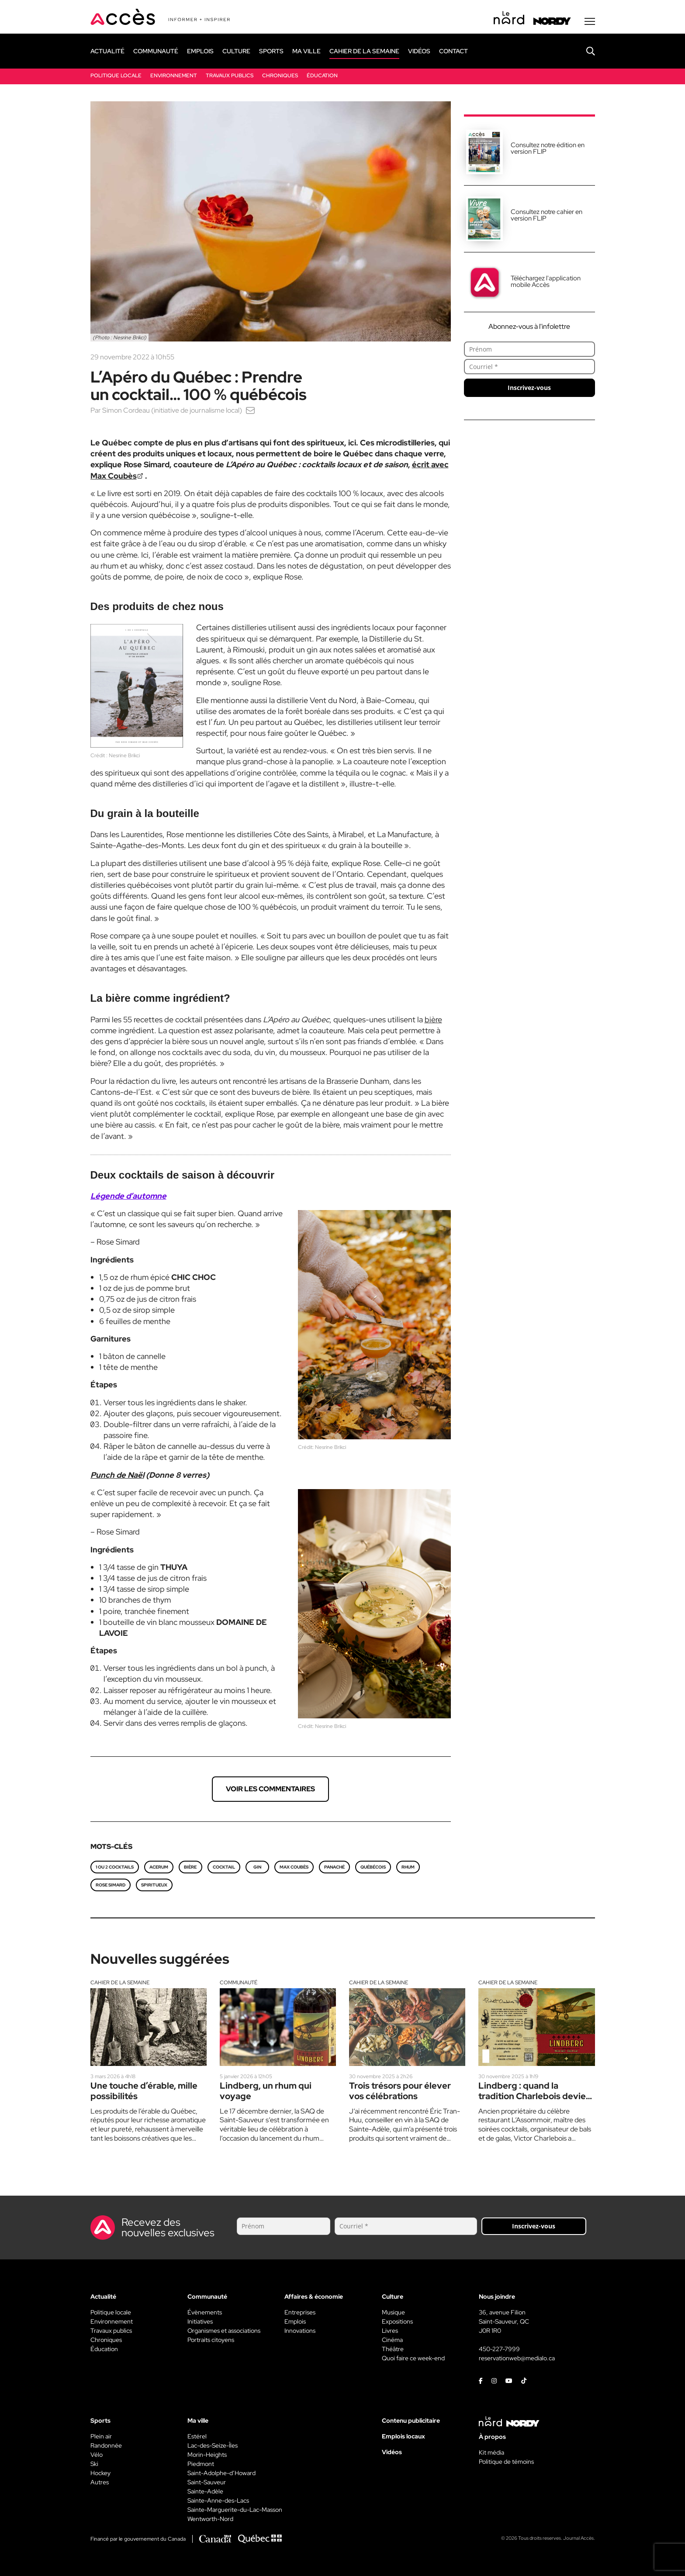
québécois (373, 1867)
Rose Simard (110, 1885)
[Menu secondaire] (590, 21)
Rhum (408, 1867)
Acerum (158, 1867)
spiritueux (154, 1885)
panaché (334, 1867)
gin (257, 1867)
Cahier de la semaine (119, 1982)
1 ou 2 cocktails (115, 1867)
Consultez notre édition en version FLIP (548, 148)
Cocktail (224, 1867)
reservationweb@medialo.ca (517, 2358)
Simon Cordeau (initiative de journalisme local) (172, 410)
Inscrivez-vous (529, 387)
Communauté (238, 1982)
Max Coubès (294, 1867)
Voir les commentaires (270, 1788)
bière (433, 1019)
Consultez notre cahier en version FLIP (546, 215)
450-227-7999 (499, 2349)
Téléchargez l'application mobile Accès (546, 281)
